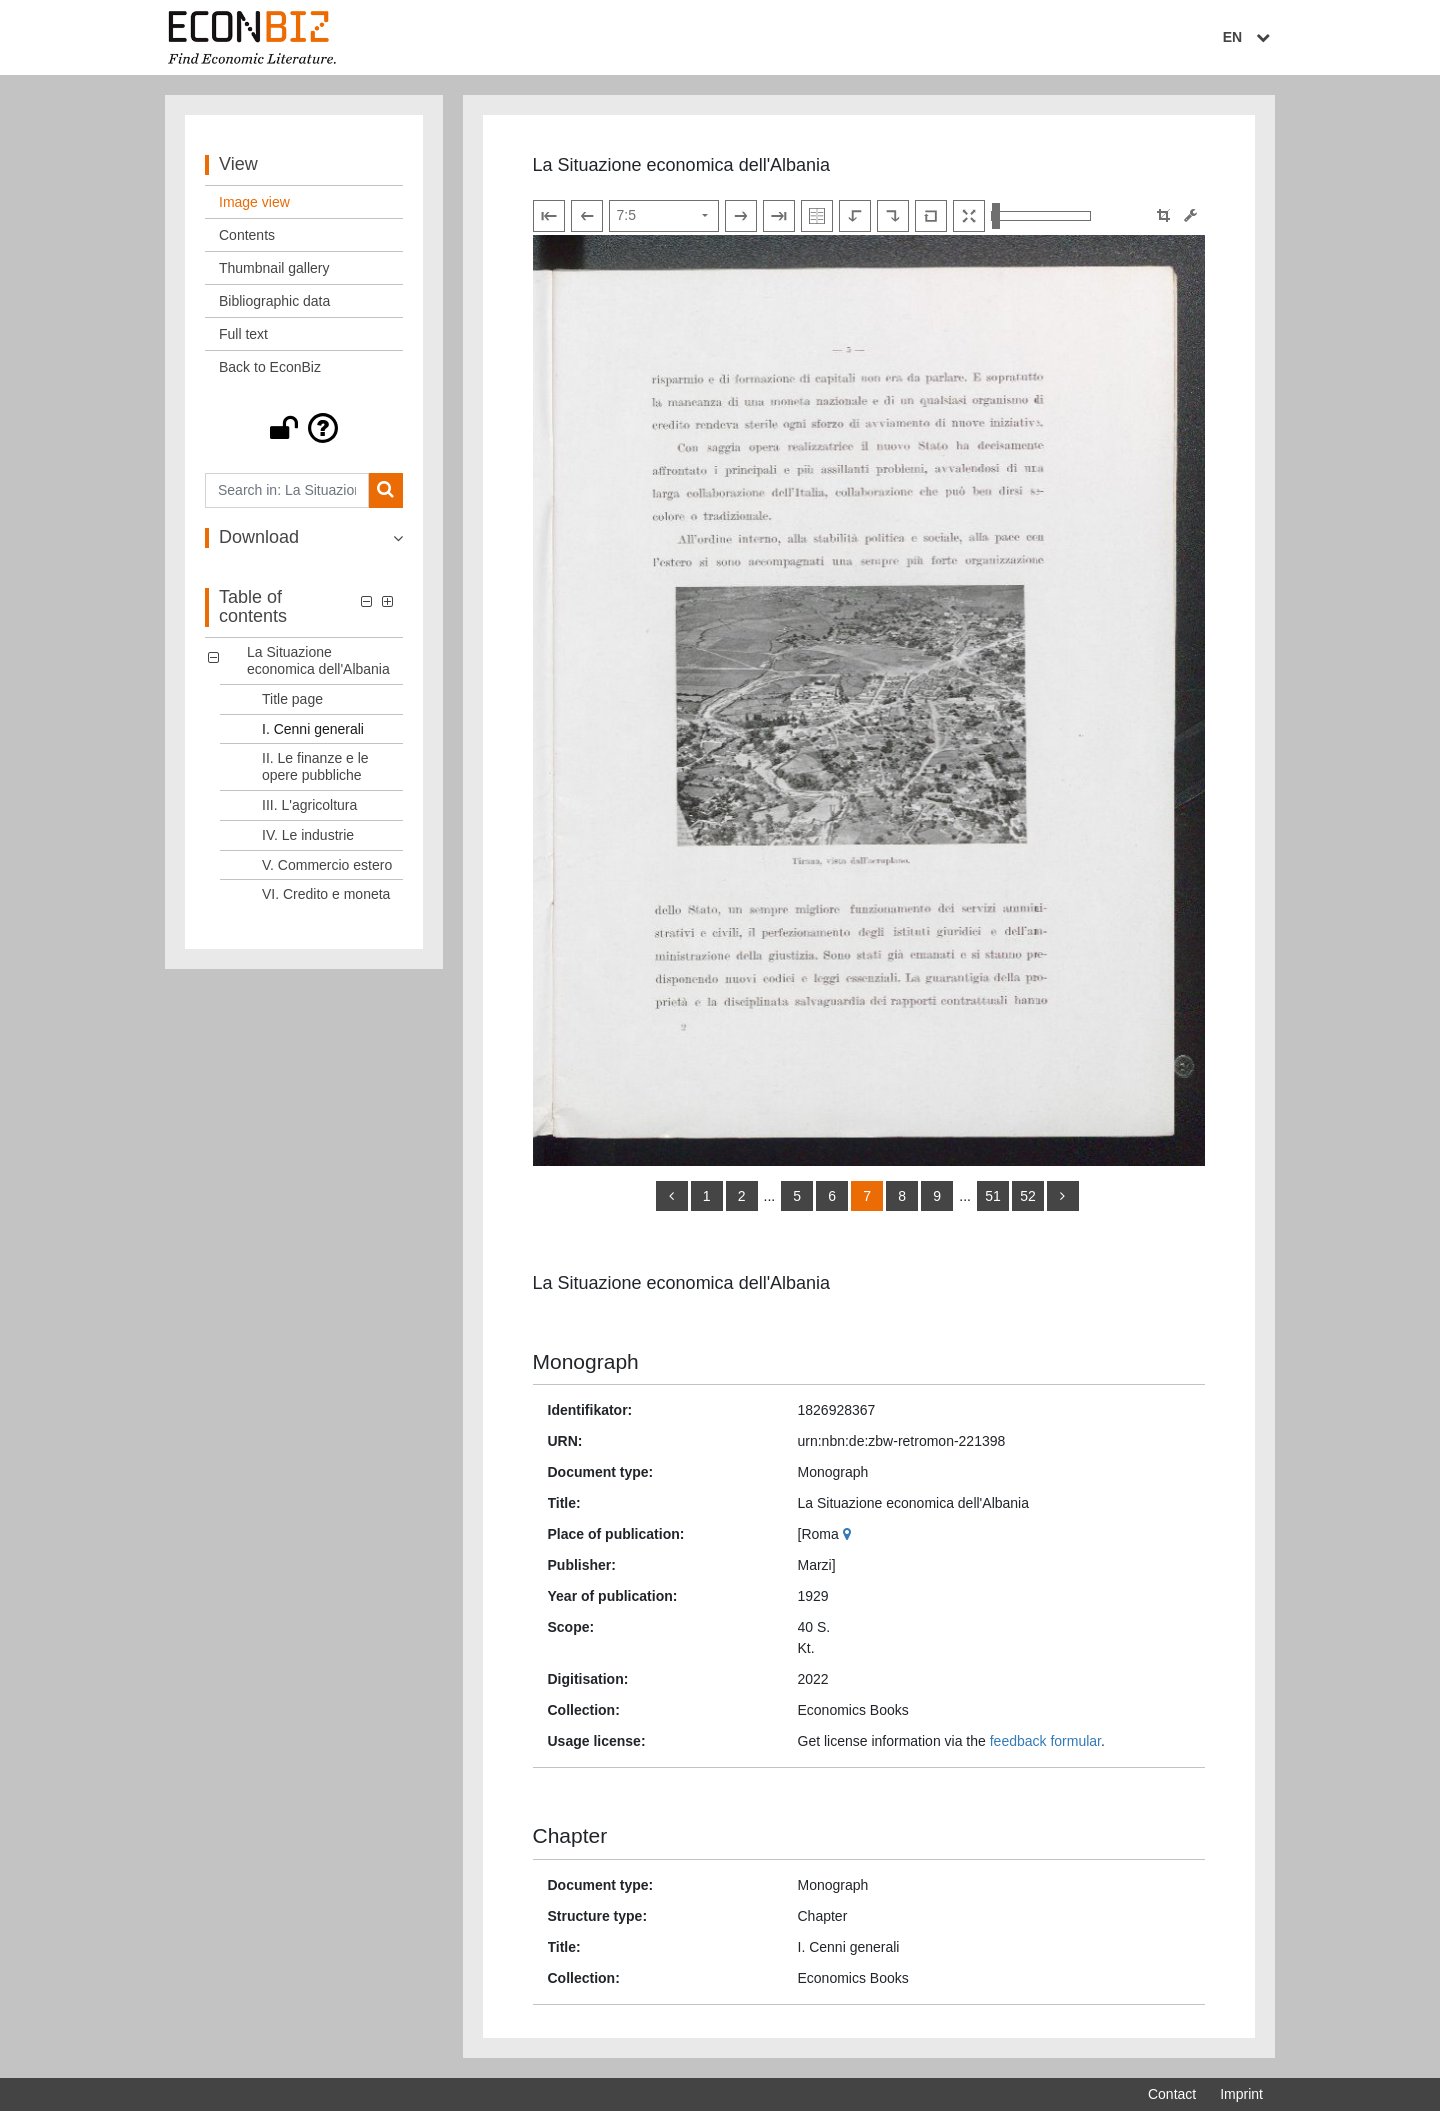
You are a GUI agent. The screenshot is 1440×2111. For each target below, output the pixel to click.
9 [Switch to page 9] (937, 1196)
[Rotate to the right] (893, 216)
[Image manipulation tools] (1190, 215)
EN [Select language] (1249, 37)
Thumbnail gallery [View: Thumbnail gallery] (274, 268)
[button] (304, 428)
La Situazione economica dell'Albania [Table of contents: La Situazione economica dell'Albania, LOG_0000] (318, 660)
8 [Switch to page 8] (902, 1196)
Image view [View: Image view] (254, 202)
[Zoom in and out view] (1041, 216)
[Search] (385, 490)
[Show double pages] (817, 216)
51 (993, 1196)
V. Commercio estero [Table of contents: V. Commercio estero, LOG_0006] (327, 865)
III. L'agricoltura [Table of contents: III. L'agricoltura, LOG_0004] (309, 805)
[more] (1063, 1196)
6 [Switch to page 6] (832, 1196)
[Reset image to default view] (931, 216)
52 (1028, 1196)
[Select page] (664, 216)
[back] (672, 1196)
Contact (1172, 2094)
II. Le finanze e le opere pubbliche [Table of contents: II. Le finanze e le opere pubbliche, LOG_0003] (315, 766)
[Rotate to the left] (855, 216)
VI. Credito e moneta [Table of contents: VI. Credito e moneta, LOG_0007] (326, 894)
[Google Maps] (849, 1534)
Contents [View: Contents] (247, 235)
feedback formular (1045, 1741)
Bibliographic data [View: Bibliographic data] (274, 301)
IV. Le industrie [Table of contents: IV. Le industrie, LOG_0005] (308, 835)
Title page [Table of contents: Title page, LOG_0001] (292, 699)
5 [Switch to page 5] (797, 1196)
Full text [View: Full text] (243, 334)
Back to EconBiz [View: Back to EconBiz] (270, 367)
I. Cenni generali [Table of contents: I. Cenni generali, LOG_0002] (313, 729)
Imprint (1241, 2094)
